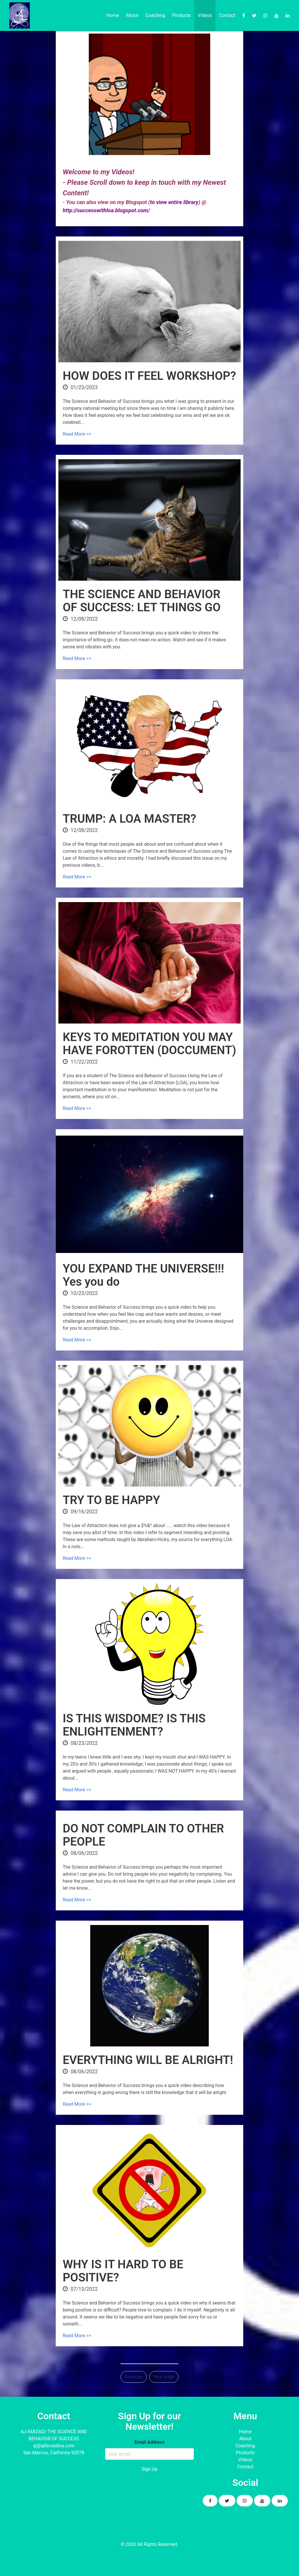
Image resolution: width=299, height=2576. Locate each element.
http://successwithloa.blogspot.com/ (106, 210)
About (132, 15)
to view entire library (174, 202)
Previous (134, 2377)
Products (181, 15)
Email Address (149, 2442)
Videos (205, 15)
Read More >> (77, 434)
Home (112, 15)
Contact (227, 15)
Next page (163, 2377)
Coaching (155, 15)
